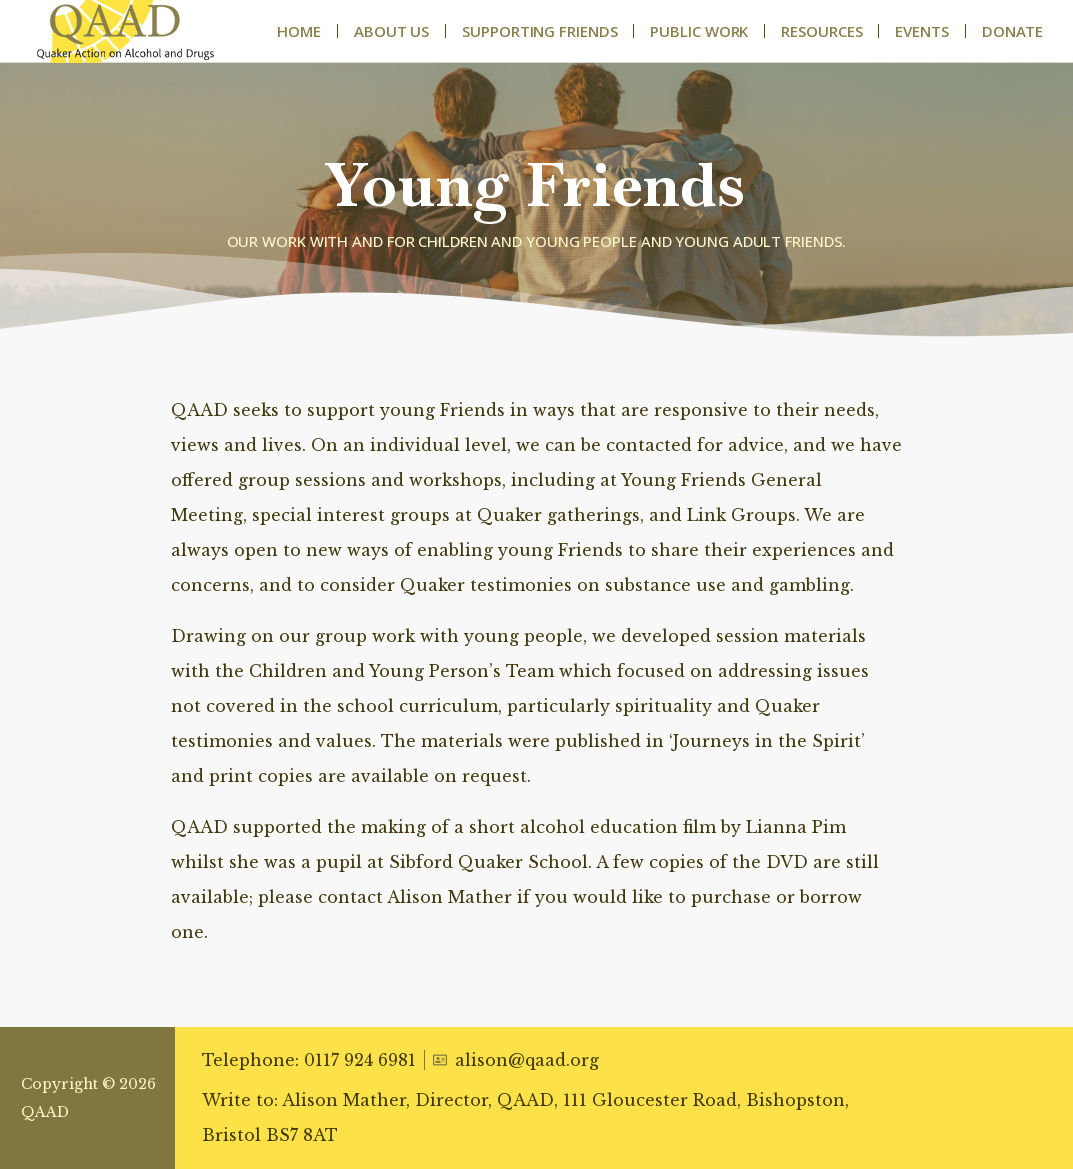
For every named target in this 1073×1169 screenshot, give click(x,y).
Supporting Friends (539, 31)
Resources (821, 31)
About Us (391, 31)
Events (921, 31)
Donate (1012, 31)
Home (299, 31)
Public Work (699, 31)
